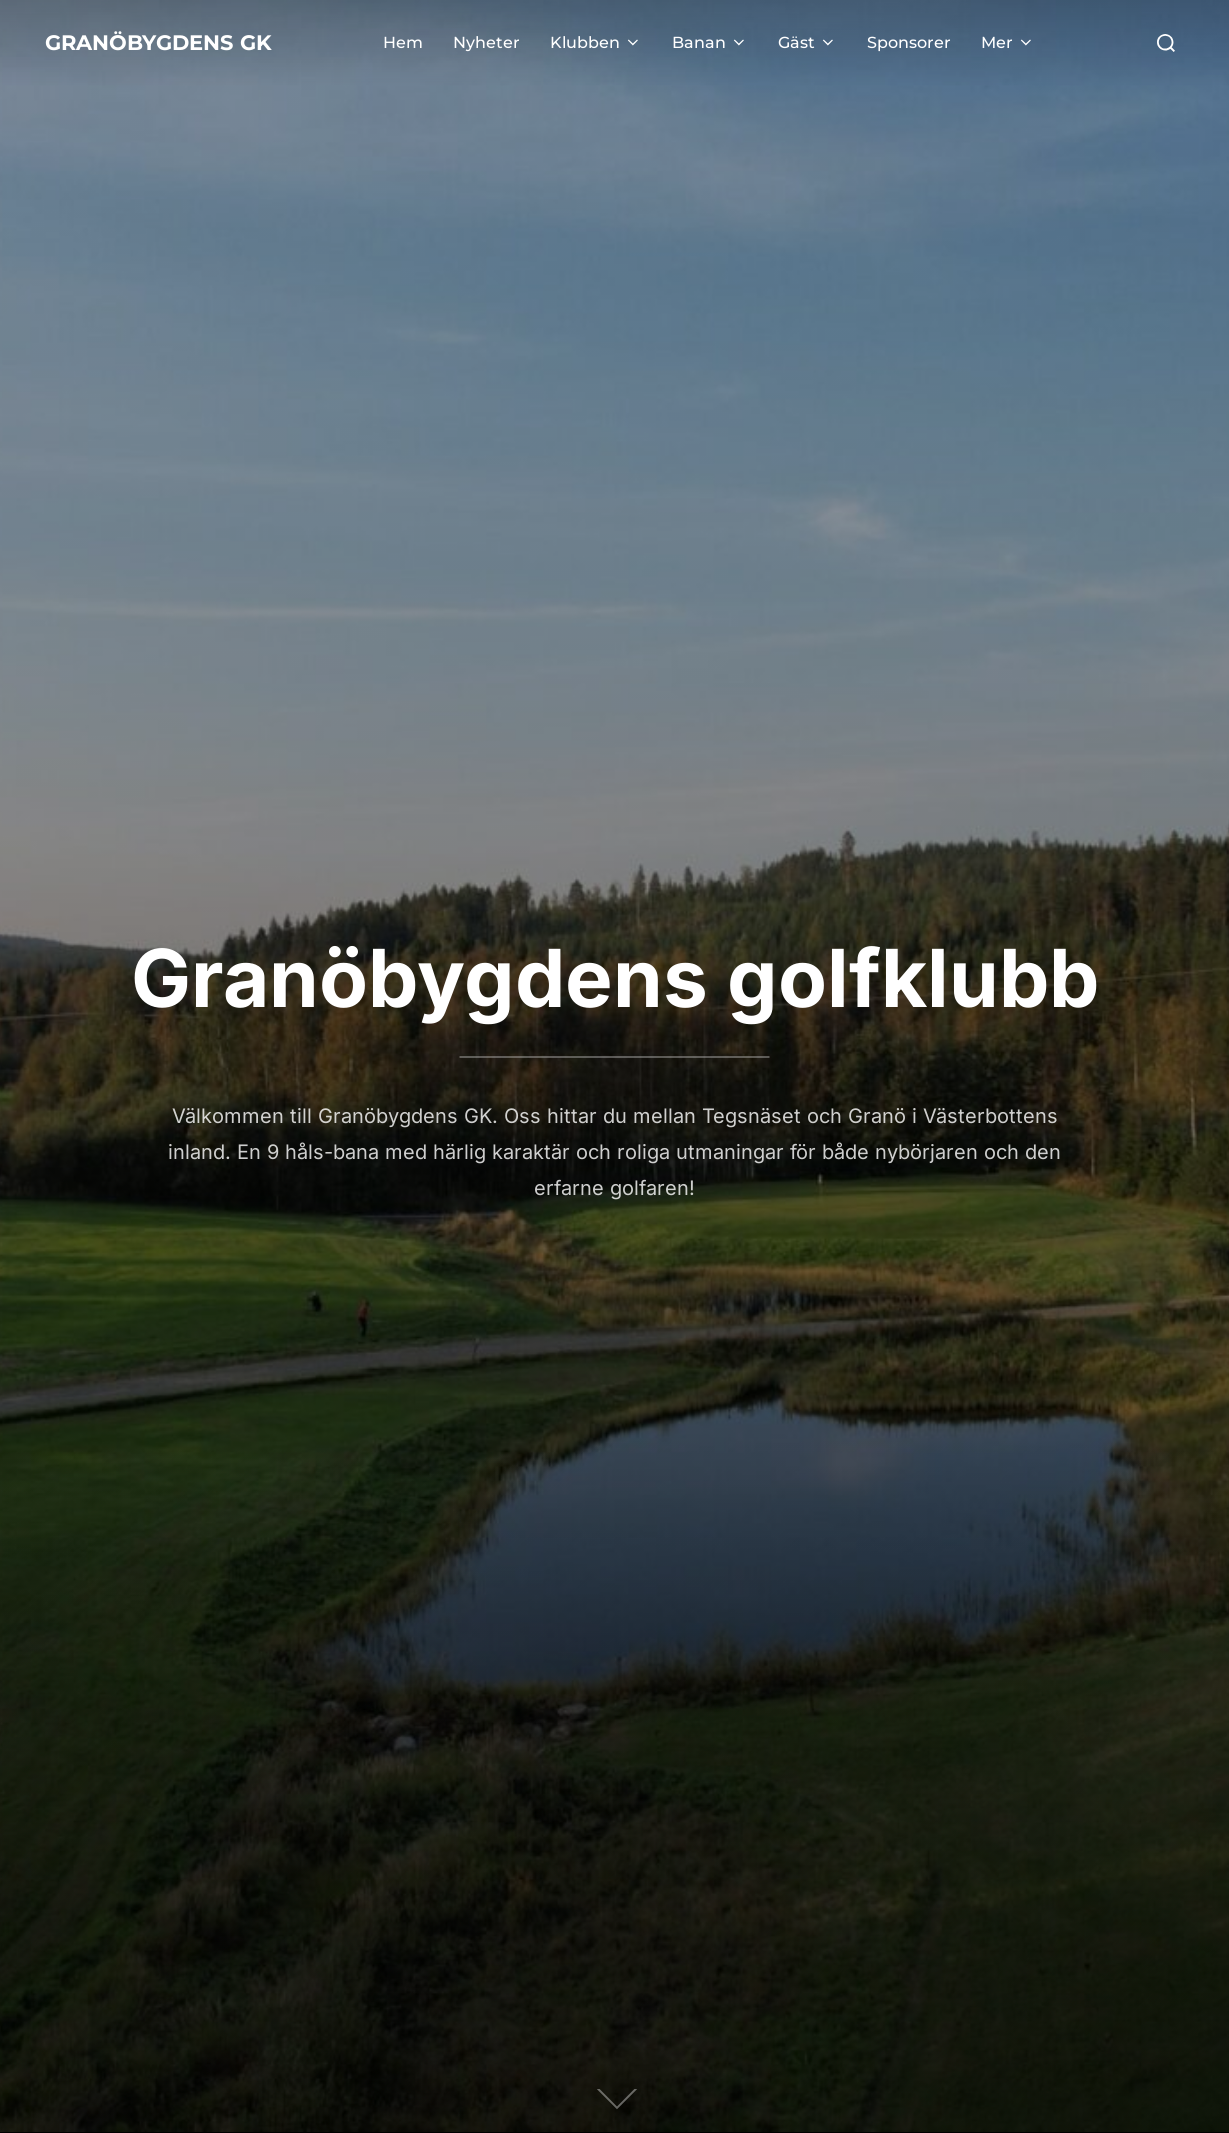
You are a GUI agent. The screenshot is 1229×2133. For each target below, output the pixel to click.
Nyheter (520, 42)
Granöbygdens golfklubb (615, 977)
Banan (744, 42)
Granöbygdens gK (192, 43)
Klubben (630, 42)
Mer (1042, 42)
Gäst (841, 42)
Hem (437, 42)
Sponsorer (943, 42)
